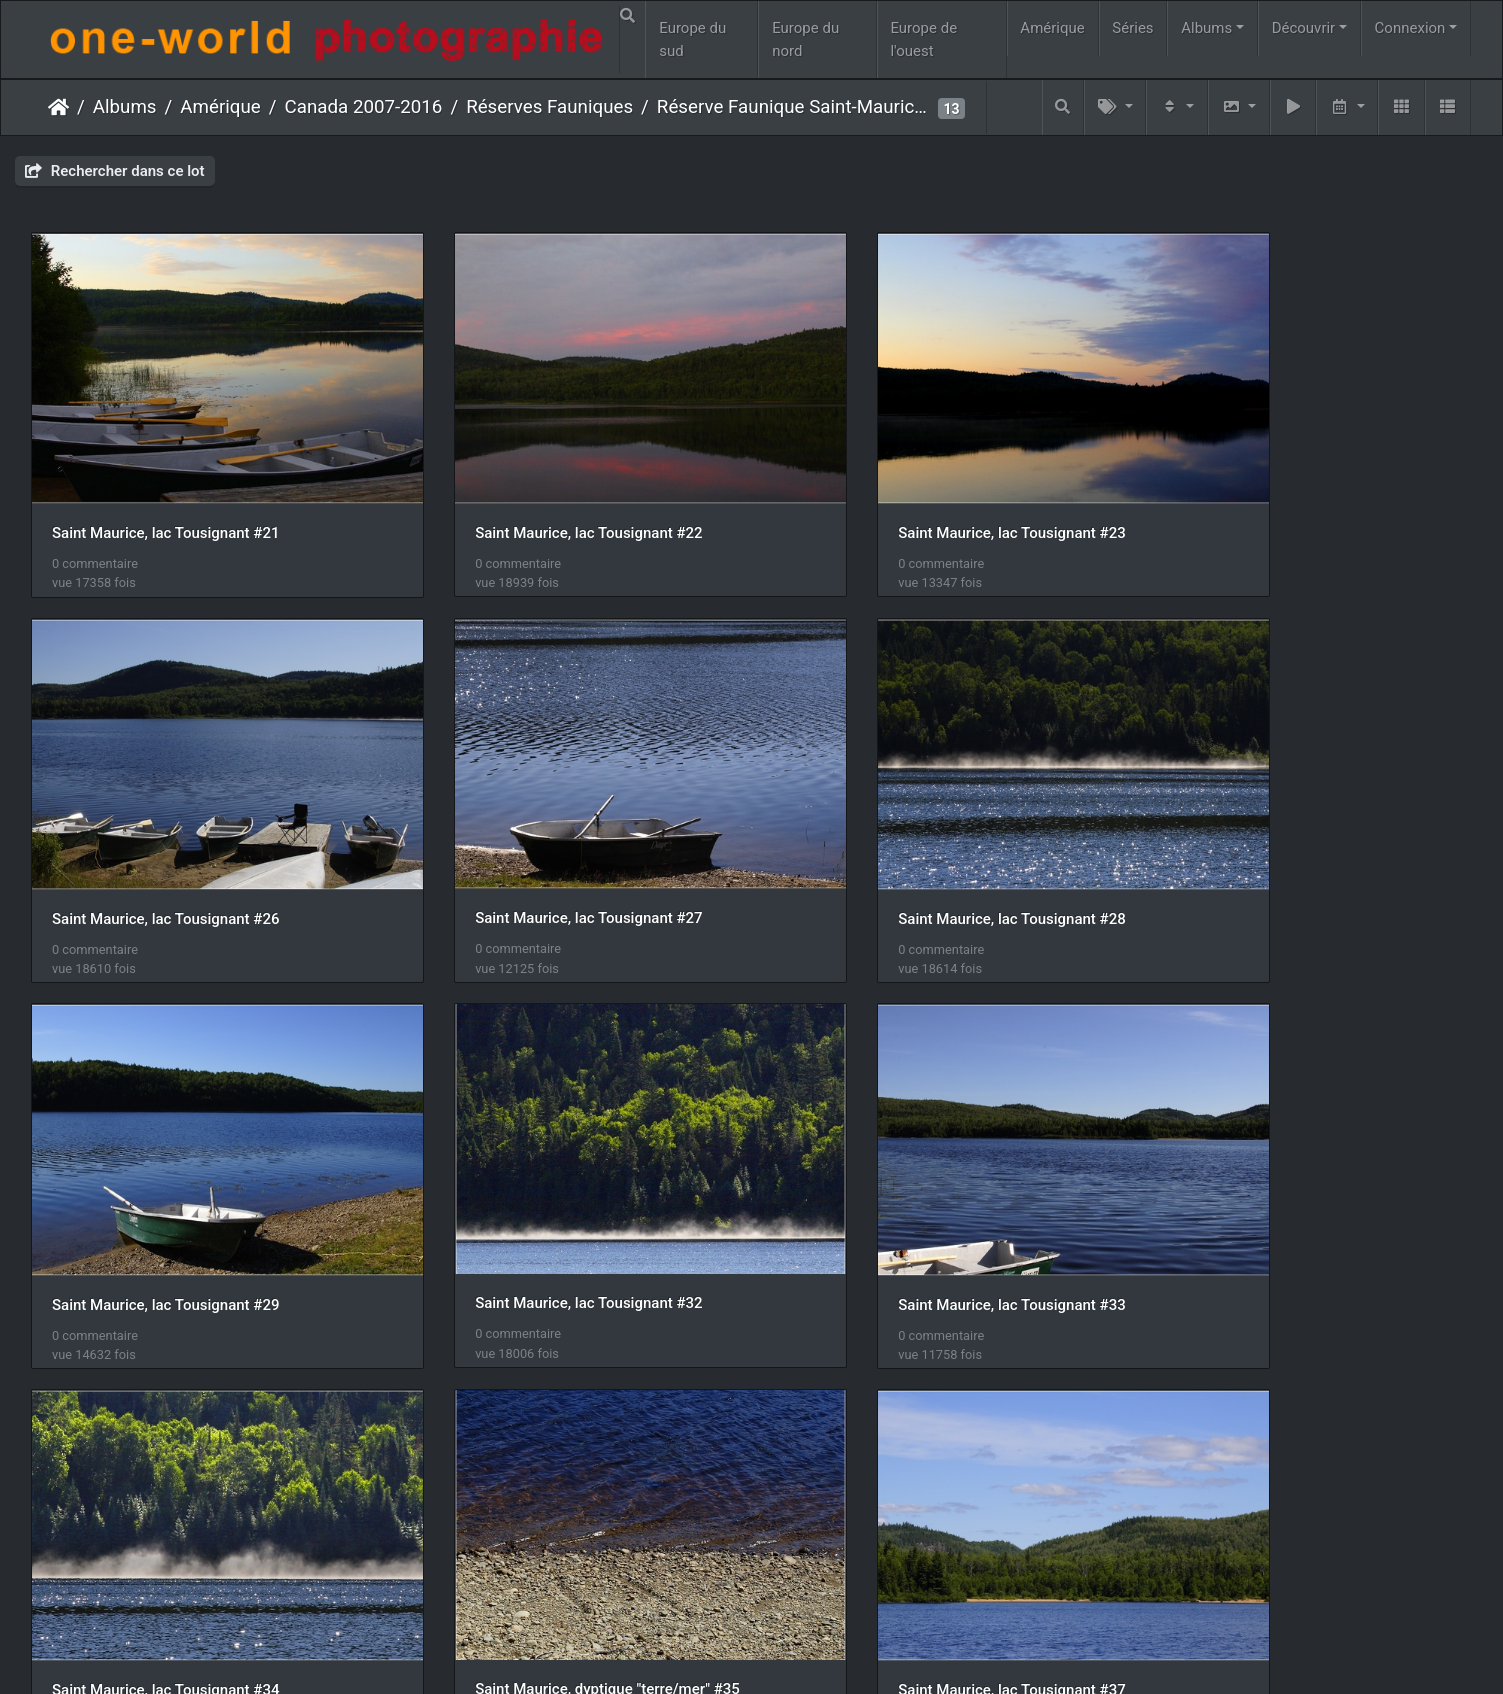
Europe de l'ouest (923, 39)
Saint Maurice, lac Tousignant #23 (901, 494)
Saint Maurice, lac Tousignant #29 (901, 842)
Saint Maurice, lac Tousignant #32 (1268, 841)
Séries (1132, 28)
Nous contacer (824, 1652)
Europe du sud (692, 39)
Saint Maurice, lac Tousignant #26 (1268, 495)
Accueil (58, 107)
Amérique (1052, 28)
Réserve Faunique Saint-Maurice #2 (795, 107)
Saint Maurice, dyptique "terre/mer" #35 (920, 1188)
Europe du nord (805, 39)
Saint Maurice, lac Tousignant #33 (165, 1189)
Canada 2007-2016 (364, 107)
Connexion (1410, 28)
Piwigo (741, 1652)
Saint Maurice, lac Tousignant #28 (533, 842)
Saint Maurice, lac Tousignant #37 (1268, 1189)
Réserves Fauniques (549, 107)
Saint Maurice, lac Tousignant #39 (165, 1537)
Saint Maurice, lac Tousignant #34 (533, 1189)
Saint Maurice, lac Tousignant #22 (533, 494)
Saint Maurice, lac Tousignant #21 (165, 495)
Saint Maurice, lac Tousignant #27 (165, 842)
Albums (1206, 28)
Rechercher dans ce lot (115, 171)
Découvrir (1304, 28)
